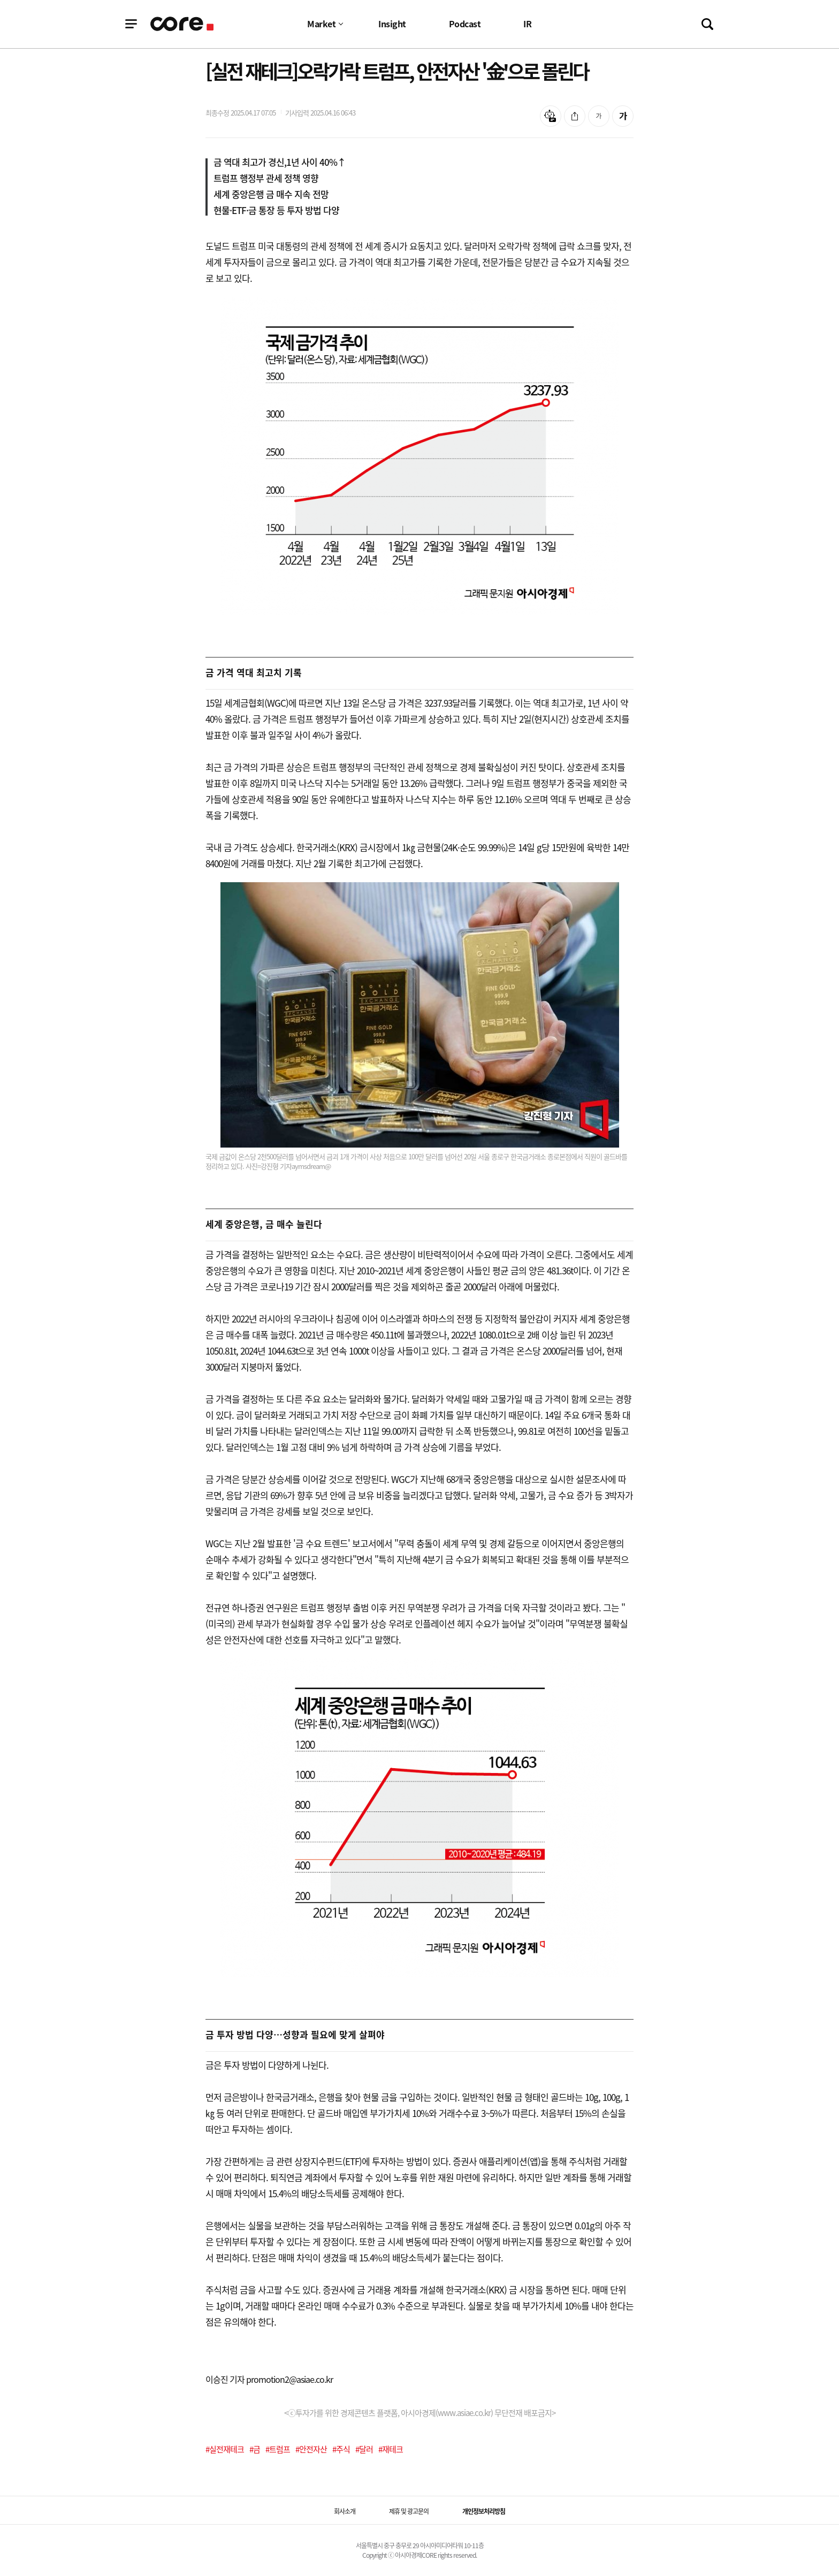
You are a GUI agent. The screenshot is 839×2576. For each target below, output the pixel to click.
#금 (254, 2449)
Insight (392, 23)
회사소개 (344, 2511)
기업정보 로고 (182, 24)
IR (527, 23)
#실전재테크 (224, 2449)
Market (321, 23)
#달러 (364, 2449)
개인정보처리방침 (483, 2511)
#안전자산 (311, 2449)
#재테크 (390, 2449)
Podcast (465, 23)
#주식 (341, 2449)
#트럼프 (277, 2449)
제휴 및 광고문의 (409, 2511)
